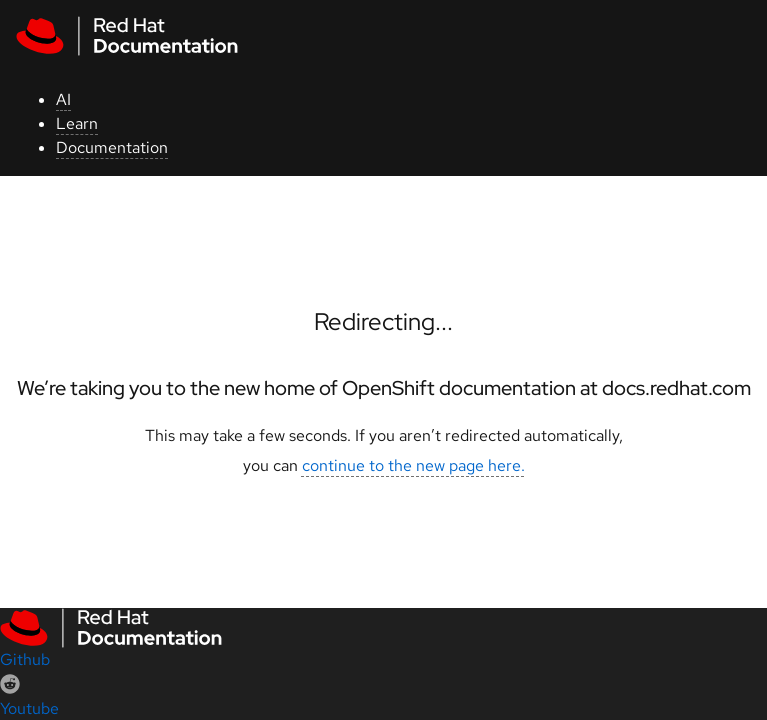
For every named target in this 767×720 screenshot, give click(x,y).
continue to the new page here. (413, 465)
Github (25, 659)
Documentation (112, 147)
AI (63, 99)
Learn (77, 123)
